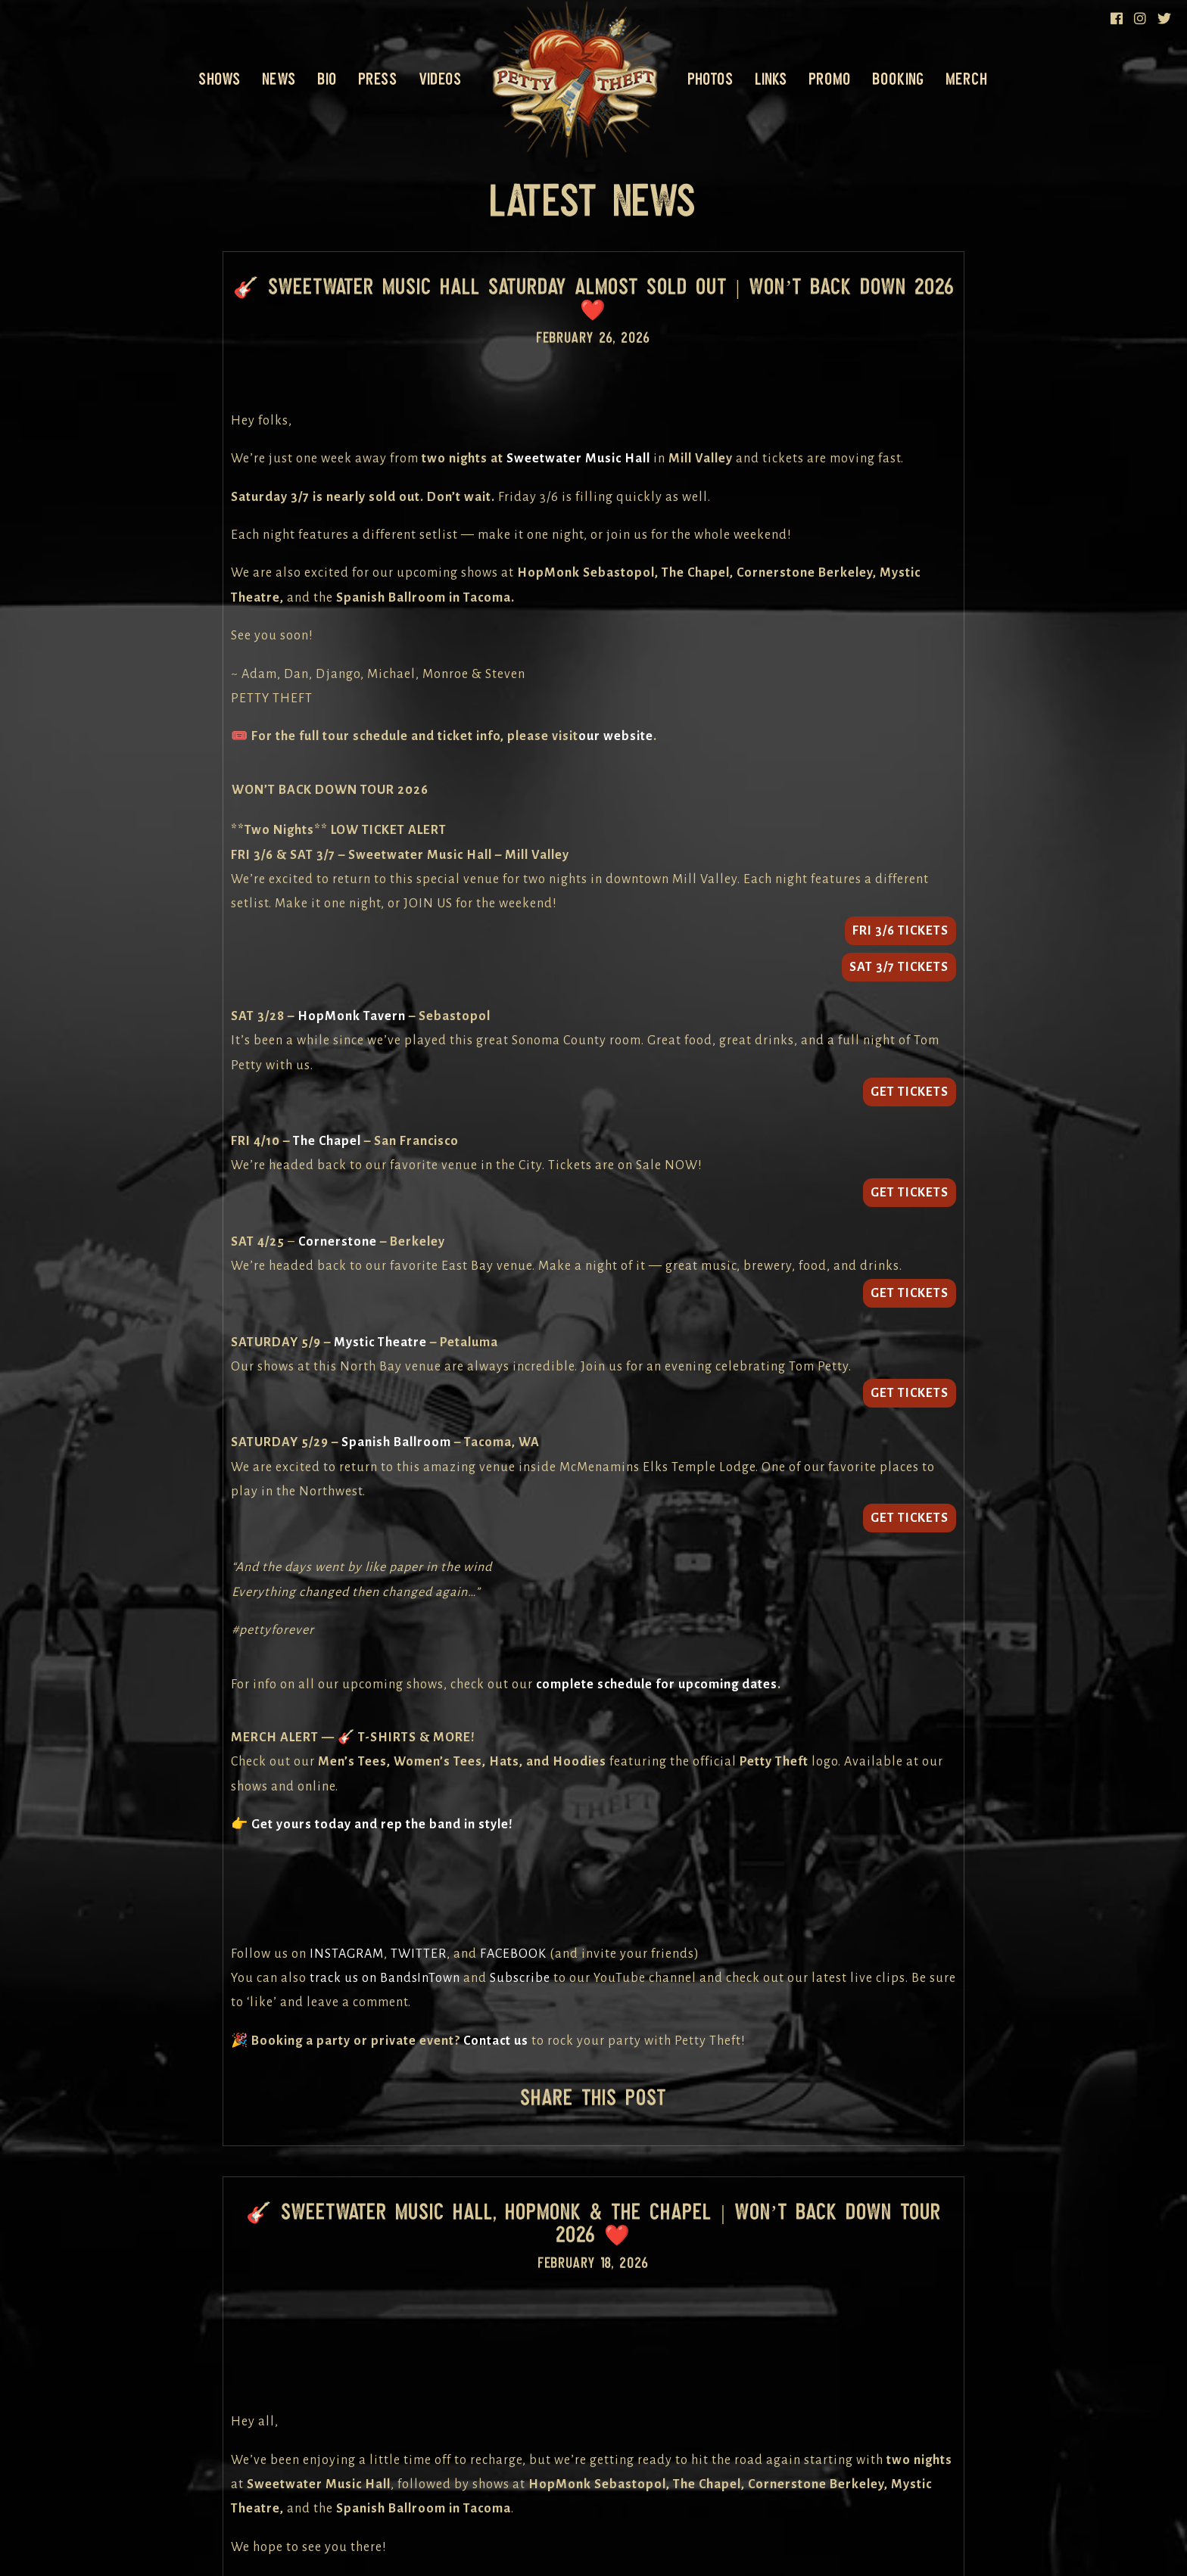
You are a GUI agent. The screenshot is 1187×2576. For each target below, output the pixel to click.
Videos (440, 79)
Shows (220, 79)
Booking (898, 79)
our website (615, 736)
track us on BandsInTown (385, 1978)
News (279, 79)
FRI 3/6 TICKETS (900, 931)
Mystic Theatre (380, 1342)
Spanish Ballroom (396, 1442)
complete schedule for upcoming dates (656, 1684)
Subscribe (520, 1978)
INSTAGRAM (347, 1954)
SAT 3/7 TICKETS (899, 967)
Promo (830, 79)
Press (378, 79)
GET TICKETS (910, 1092)
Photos (711, 79)
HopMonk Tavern (352, 1016)
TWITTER (419, 1954)
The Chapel (327, 1141)
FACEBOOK (513, 1954)
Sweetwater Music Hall (578, 458)
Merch (967, 79)
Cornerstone (337, 1242)
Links (771, 79)
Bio (327, 79)
